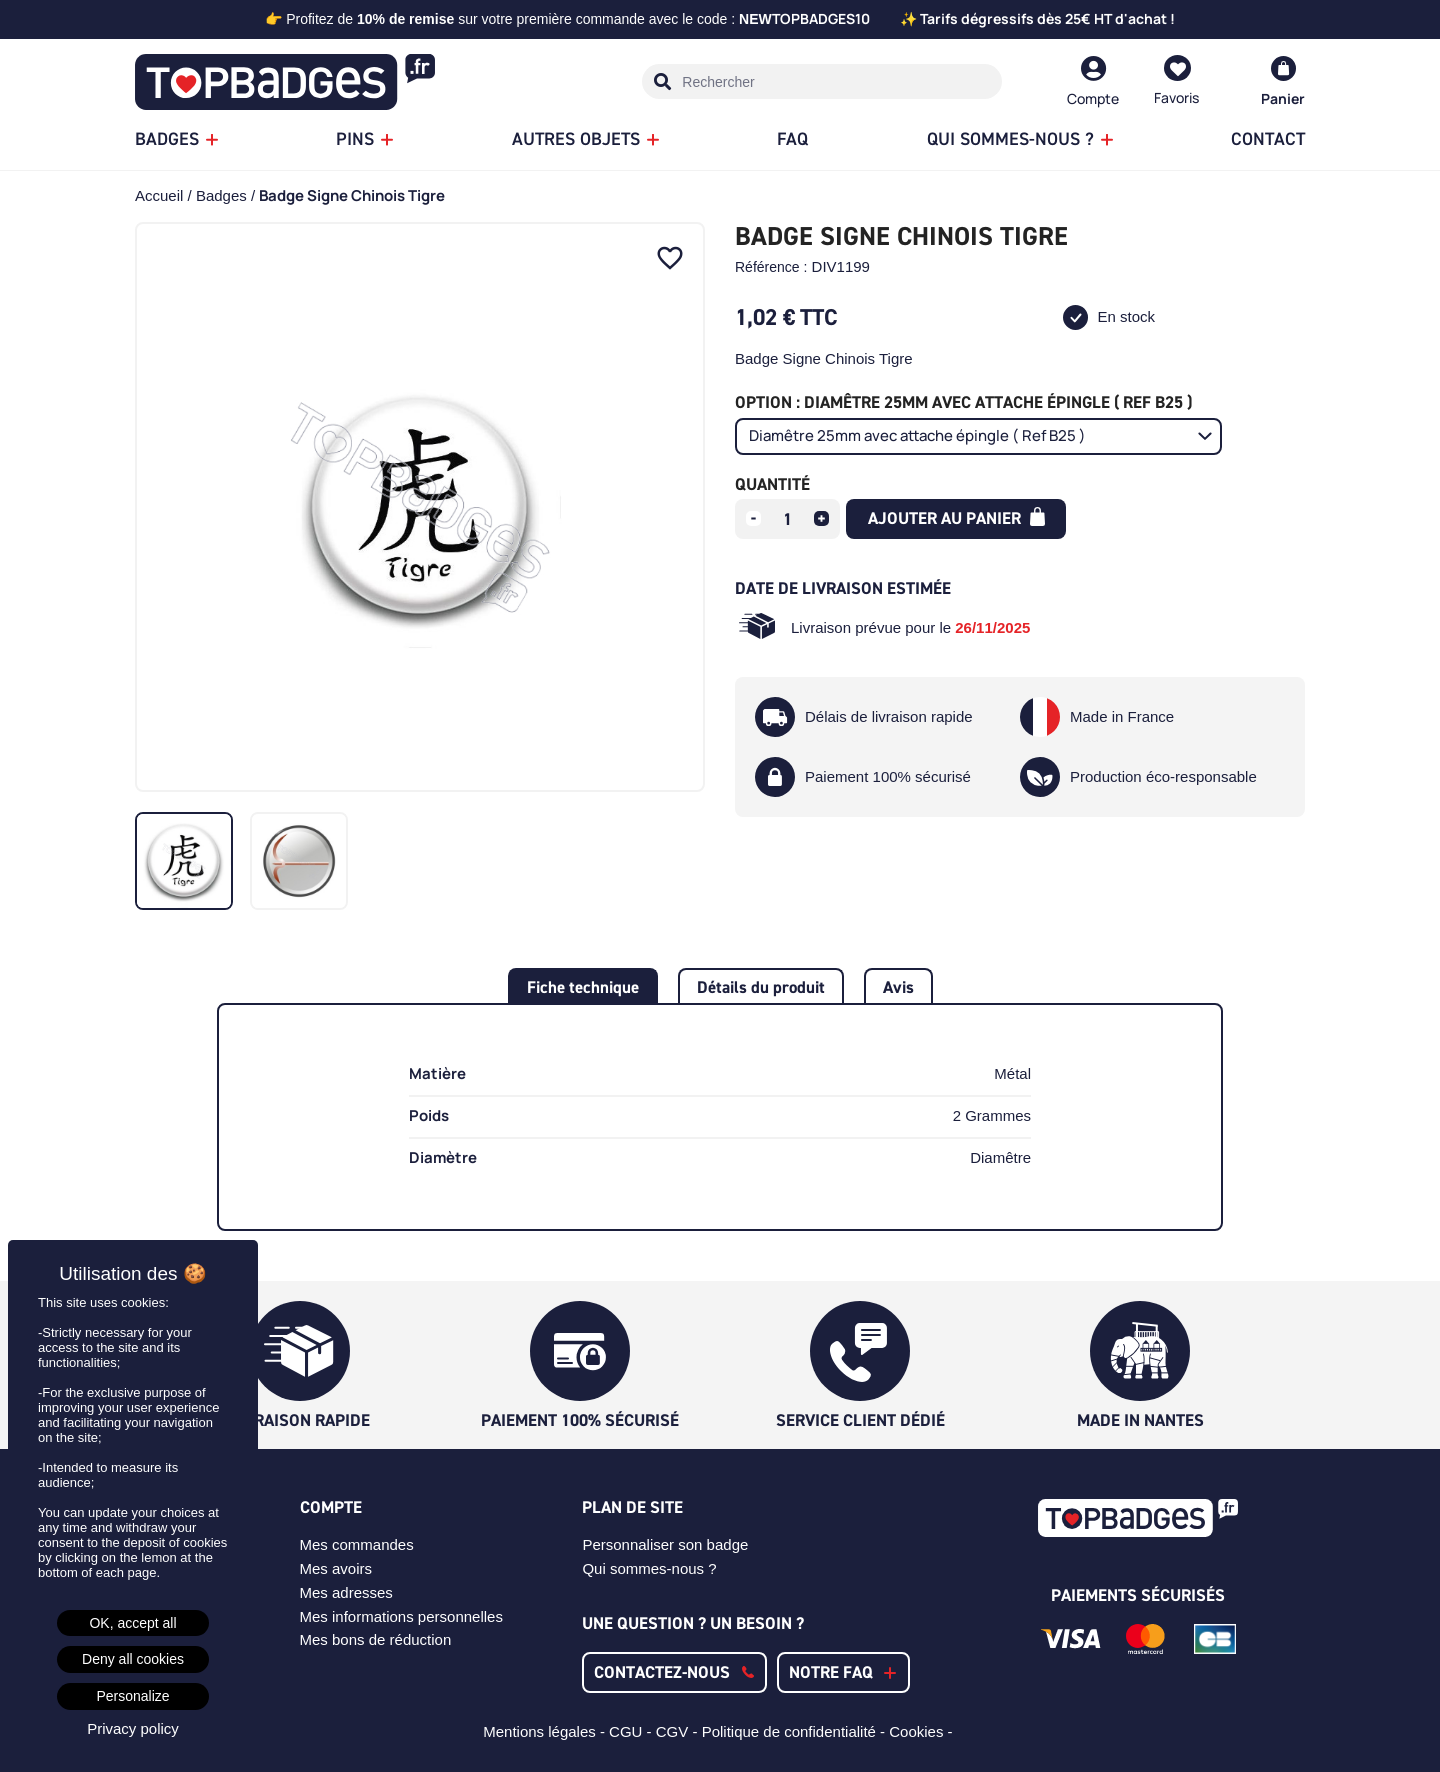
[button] (674, 1672)
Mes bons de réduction (376, 1639)
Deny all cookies (133, 1659)
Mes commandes (357, 1544)
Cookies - (923, 1731)
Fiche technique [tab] (583, 987)
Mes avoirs (336, 1568)
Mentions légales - (546, 1731)
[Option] (978, 436)
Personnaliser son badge (665, 1544)
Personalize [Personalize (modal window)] (132, 1696)
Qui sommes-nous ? (649, 1568)
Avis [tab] (898, 987)
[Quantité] (788, 518)
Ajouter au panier (956, 518)
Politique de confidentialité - (796, 1731)
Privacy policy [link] (133, 1728)
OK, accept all (132, 1623)
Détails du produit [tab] (761, 987)
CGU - (632, 1731)
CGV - (679, 1731)
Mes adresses (346, 1592)
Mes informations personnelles (401, 1616)
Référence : (771, 267)
